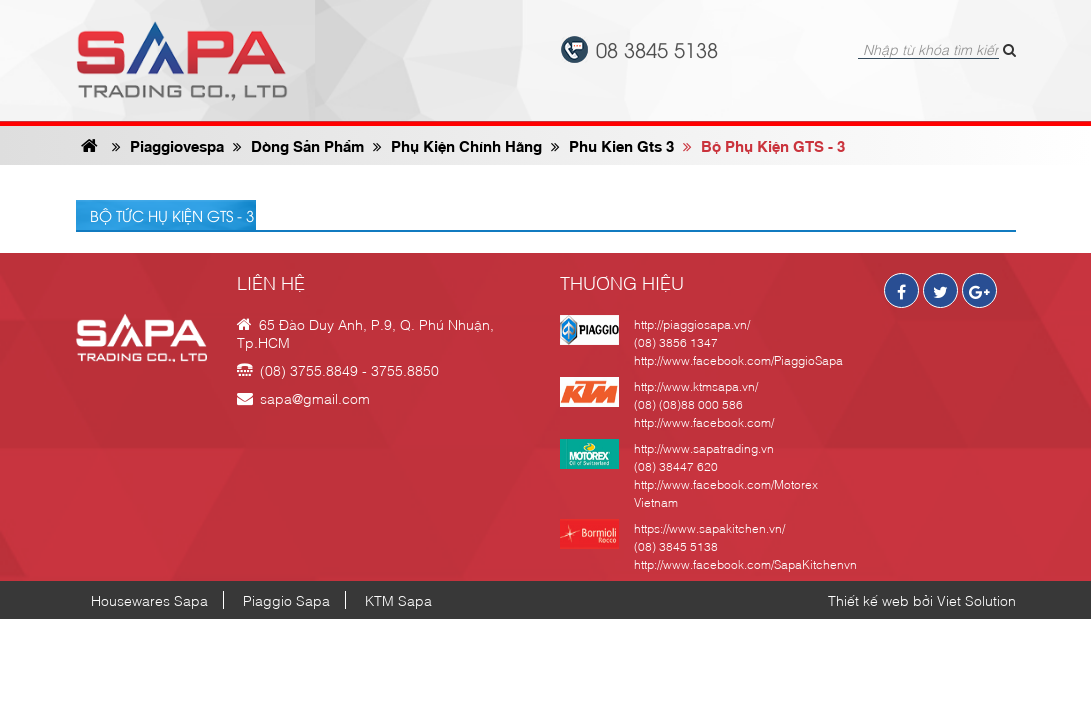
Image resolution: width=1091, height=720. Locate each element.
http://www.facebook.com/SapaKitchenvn (745, 564)
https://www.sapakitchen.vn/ (709, 528)
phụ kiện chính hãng (457, 145)
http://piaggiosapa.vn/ (692, 324)
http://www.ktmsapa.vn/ (696, 386)
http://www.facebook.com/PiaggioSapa (738, 360)
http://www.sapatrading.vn (704, 448)
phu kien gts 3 (612, 145)
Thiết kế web (868, 599)
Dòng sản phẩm (298, 145)
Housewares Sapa (149, 600)
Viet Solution (976, 599)
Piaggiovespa (168, 145)
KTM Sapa (398, 600)
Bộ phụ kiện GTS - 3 (764, 145)
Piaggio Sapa (286, 600)
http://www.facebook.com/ (704, 422)
